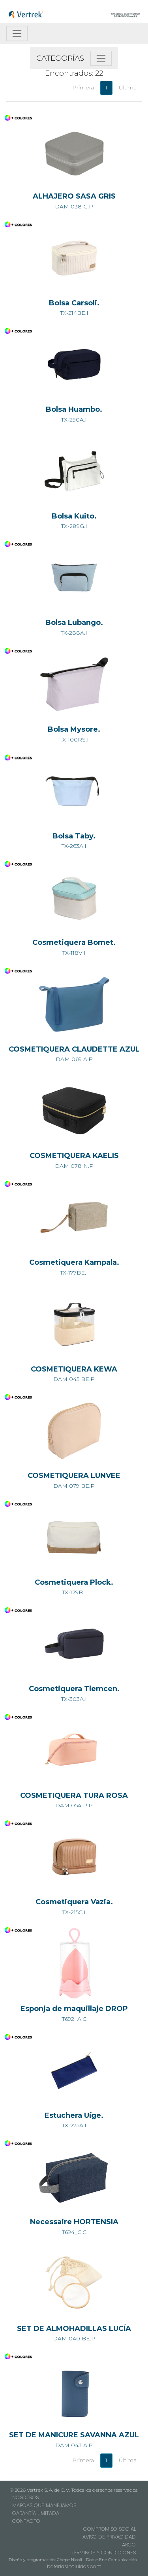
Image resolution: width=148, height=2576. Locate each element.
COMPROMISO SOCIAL (109, 2529)
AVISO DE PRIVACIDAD (109, 2537)
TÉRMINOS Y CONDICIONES (103, 2552)
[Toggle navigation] (17, 33)
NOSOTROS (25, 2497)
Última (128, 87)
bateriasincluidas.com (74, 2566)
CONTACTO (26, 2521)
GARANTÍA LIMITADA (35, 2513)
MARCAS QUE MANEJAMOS (44, 2505)
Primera (83, 87)
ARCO (129, 2544)
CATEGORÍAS (60, 58)
